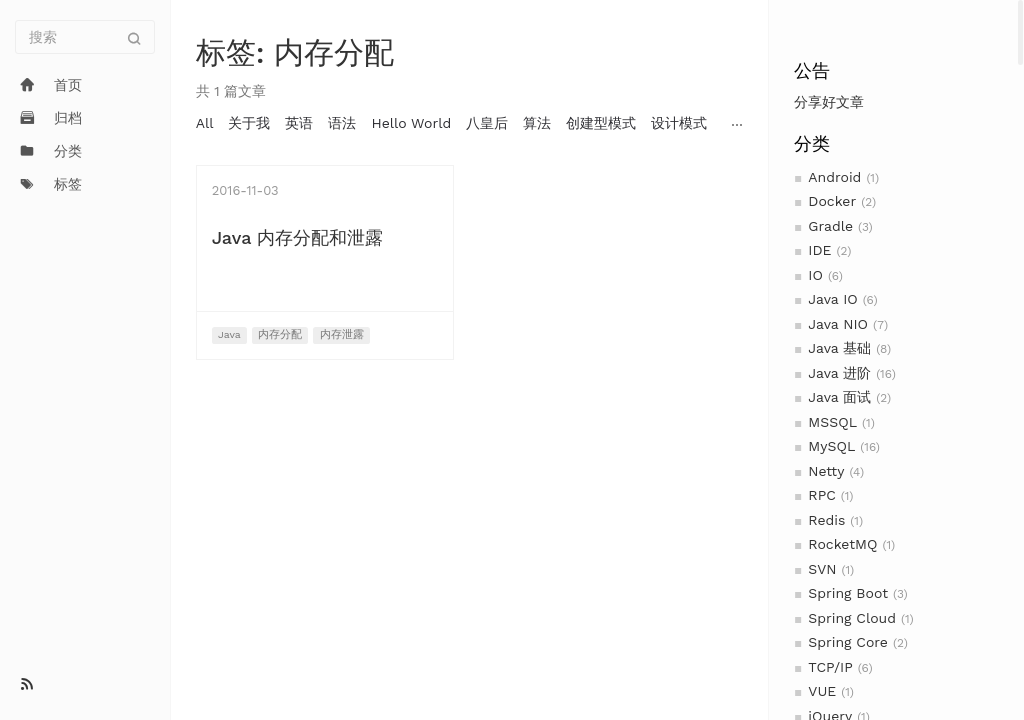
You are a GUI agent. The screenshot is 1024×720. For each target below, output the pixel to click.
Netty (826, 471)
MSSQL (832, 422)
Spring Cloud (852, 618)
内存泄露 (342, 334)
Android (834, 177)
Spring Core (848, 642)
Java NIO (838, 324)
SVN (822, 569)
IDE (819, 250)
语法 (342, 123)
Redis (826, 520)
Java (229, 334)
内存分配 (280, 334)
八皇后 (487, 123)
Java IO (832, 299)
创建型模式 (601, 123)
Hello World (411, 123)
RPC (821, 495)
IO (815, 275)
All (205, 123)
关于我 (249, 123)
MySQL (831, 446)
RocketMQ (842, 544)
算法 (537, 123)
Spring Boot (848, 593)
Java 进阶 (839, 373)
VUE (822, 691)
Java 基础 (839, 348)
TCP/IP (830, 667)
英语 (299, 123)
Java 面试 (839, 397)
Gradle (830, 226)
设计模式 (679, 123)
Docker (832, 201)
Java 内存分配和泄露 (297, 237)
